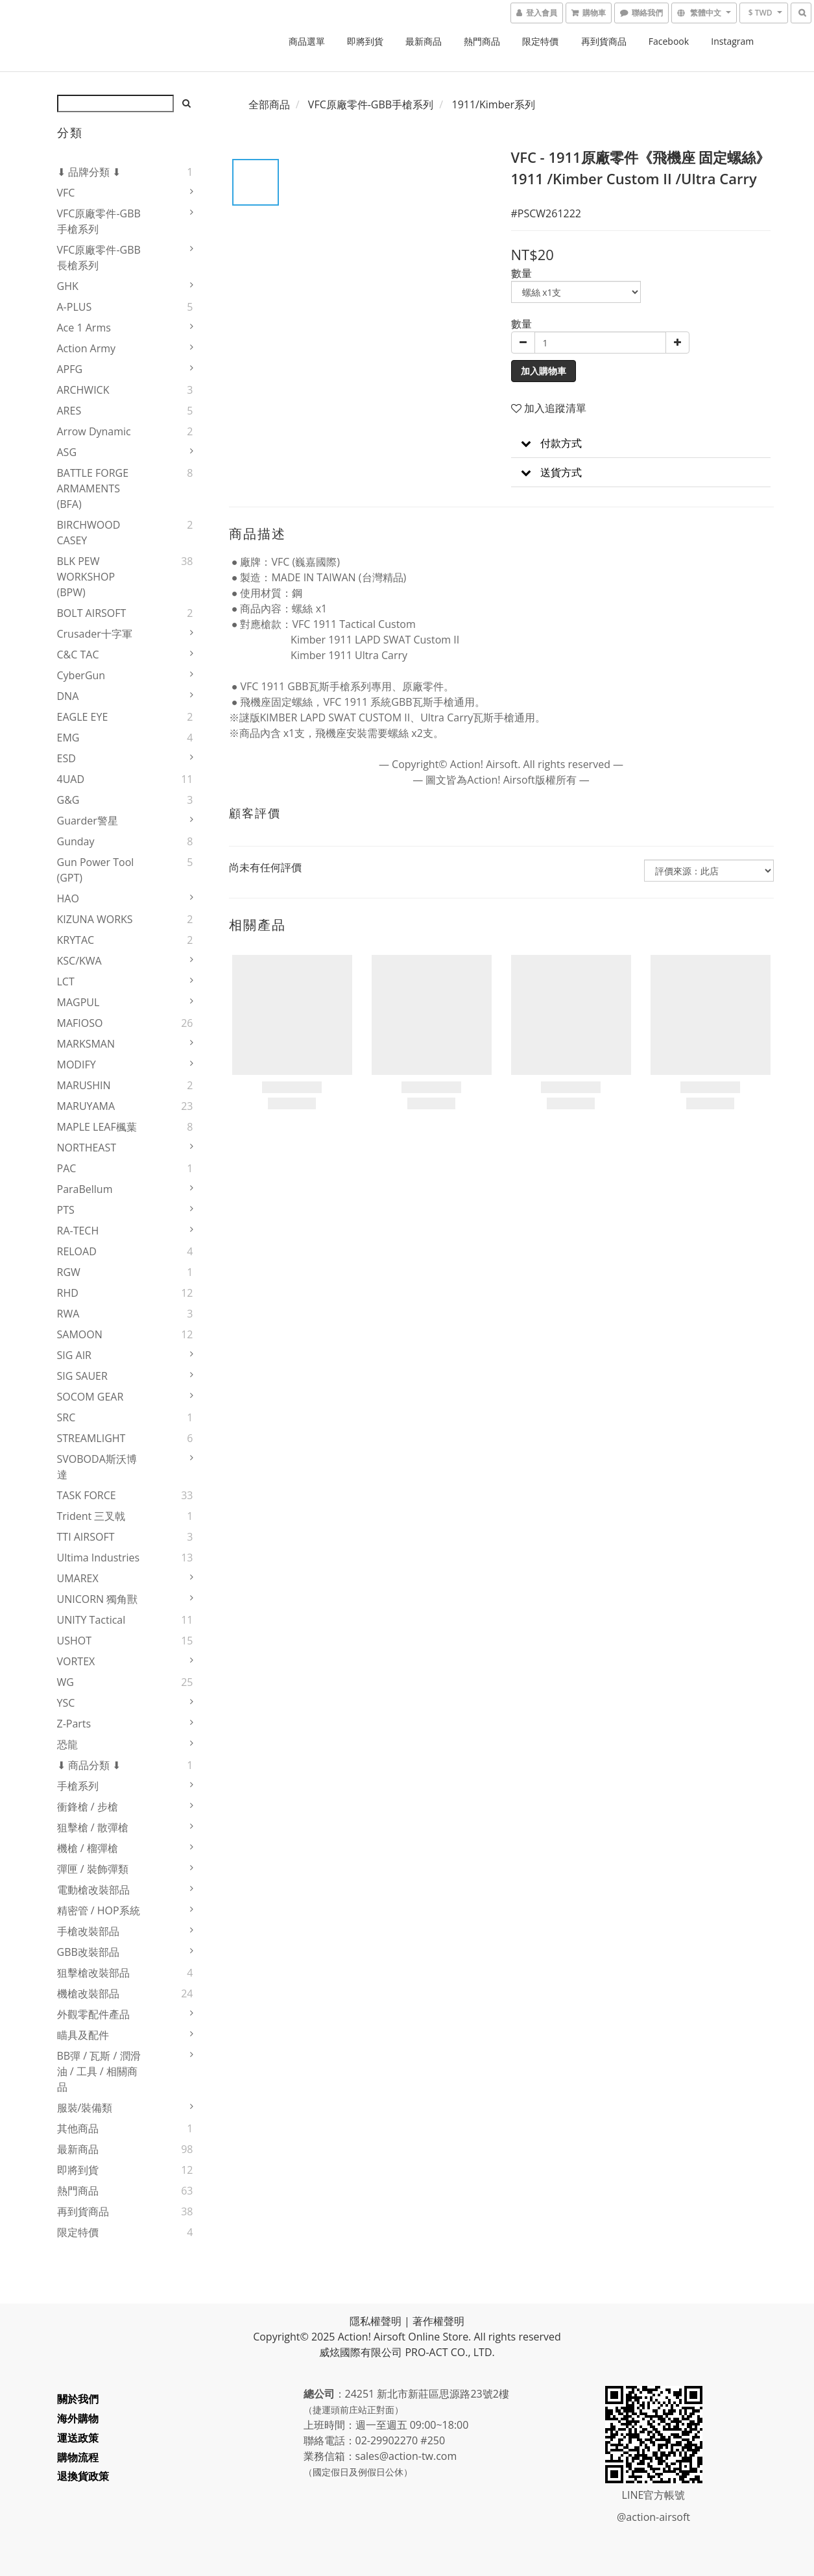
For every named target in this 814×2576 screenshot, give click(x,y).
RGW (68, 1272)
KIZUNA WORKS (95, 919)
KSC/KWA (79, 961)
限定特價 (540, 41)
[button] (641, 443)
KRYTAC (76, 940)
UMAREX (78, 1578)
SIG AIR (74, 1355)
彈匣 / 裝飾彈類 (92, 1869)
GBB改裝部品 (88, 1952)
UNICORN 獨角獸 (97, 1599)
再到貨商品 (604, 41)
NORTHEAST (87, 1147)
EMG (68, 737)
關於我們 (78, 2399)
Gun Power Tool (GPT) (95, 870)
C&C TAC (78, 654)
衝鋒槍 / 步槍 (87, 1807)
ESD (66, 758)
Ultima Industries (98, 1557)
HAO (68, 898)
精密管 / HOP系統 (98, 1910)
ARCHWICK (83, 390)
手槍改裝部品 (88, 1931)
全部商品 (269, 104)
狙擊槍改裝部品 (93, 1973)
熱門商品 (482, 41)
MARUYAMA (86, 1106)
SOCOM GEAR (90, 1397)
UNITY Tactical (91, 1620)
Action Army (86, 348)
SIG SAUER (82, 1376)
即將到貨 (365, 41)
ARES (69, 410)
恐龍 (67, 1744)
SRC (66, 1417)
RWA (68, 1313)
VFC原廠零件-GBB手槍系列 (99, 221)
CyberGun (81, 675)
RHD (67, 1293)
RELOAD (77, 1251)
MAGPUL (78, 1002)
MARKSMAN (86, 1044)
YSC (66, 1703)
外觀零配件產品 (93, 2014)
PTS (66, 1210)
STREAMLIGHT (91, 1438)
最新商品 (423, 41)
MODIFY (76, 1064)
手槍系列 (78, 1786)
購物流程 (78, 2457)
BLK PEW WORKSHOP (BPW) (86, 576)
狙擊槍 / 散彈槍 (92, 1827)
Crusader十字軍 (94, 634)
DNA (68, 696)
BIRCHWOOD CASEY (89, 533)
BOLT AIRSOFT (91, 613)
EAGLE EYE (82, 717)
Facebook (669, 41)
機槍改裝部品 (88, 1993)
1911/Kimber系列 (493, 104)
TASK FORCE (86, 1495)
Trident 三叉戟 (91, 1516)
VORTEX (76, 1661)
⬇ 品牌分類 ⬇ (89, 172)
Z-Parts (74, 1723)
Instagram (732, 41)
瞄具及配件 (83, 2035)
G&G (68, 800)
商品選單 (307, 41)
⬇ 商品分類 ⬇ (89, 1765)
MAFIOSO (80, 1023)
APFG (70, 369)
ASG (67, 452)
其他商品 (78, 2128)
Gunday (76, 841)
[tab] (641, 443)
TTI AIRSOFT (86, 1537)
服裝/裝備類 (85, 2108)
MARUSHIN (84, 1085)
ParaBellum (85, 1189)
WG (65, 1682)
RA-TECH (78, 1230)
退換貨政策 (83, 2476)
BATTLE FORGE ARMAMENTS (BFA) (93, 488)
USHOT (74, 1640)
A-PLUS (74, 307)
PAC (67, 1168)
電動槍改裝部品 (93, 1890)
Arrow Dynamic (94, 431)
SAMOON (79, 1334)
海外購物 (78, 2418)
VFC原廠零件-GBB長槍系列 (99, 257)
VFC (66, 193)
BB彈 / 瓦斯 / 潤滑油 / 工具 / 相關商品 (99, 2071)
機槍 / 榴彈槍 (87, 1848)
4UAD (71, 779)
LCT (66, 981)
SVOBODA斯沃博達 (97, 1467)
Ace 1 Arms (84, 327)
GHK (67, 286)
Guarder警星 (87, 820)
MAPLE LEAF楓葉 (97, 1127)
